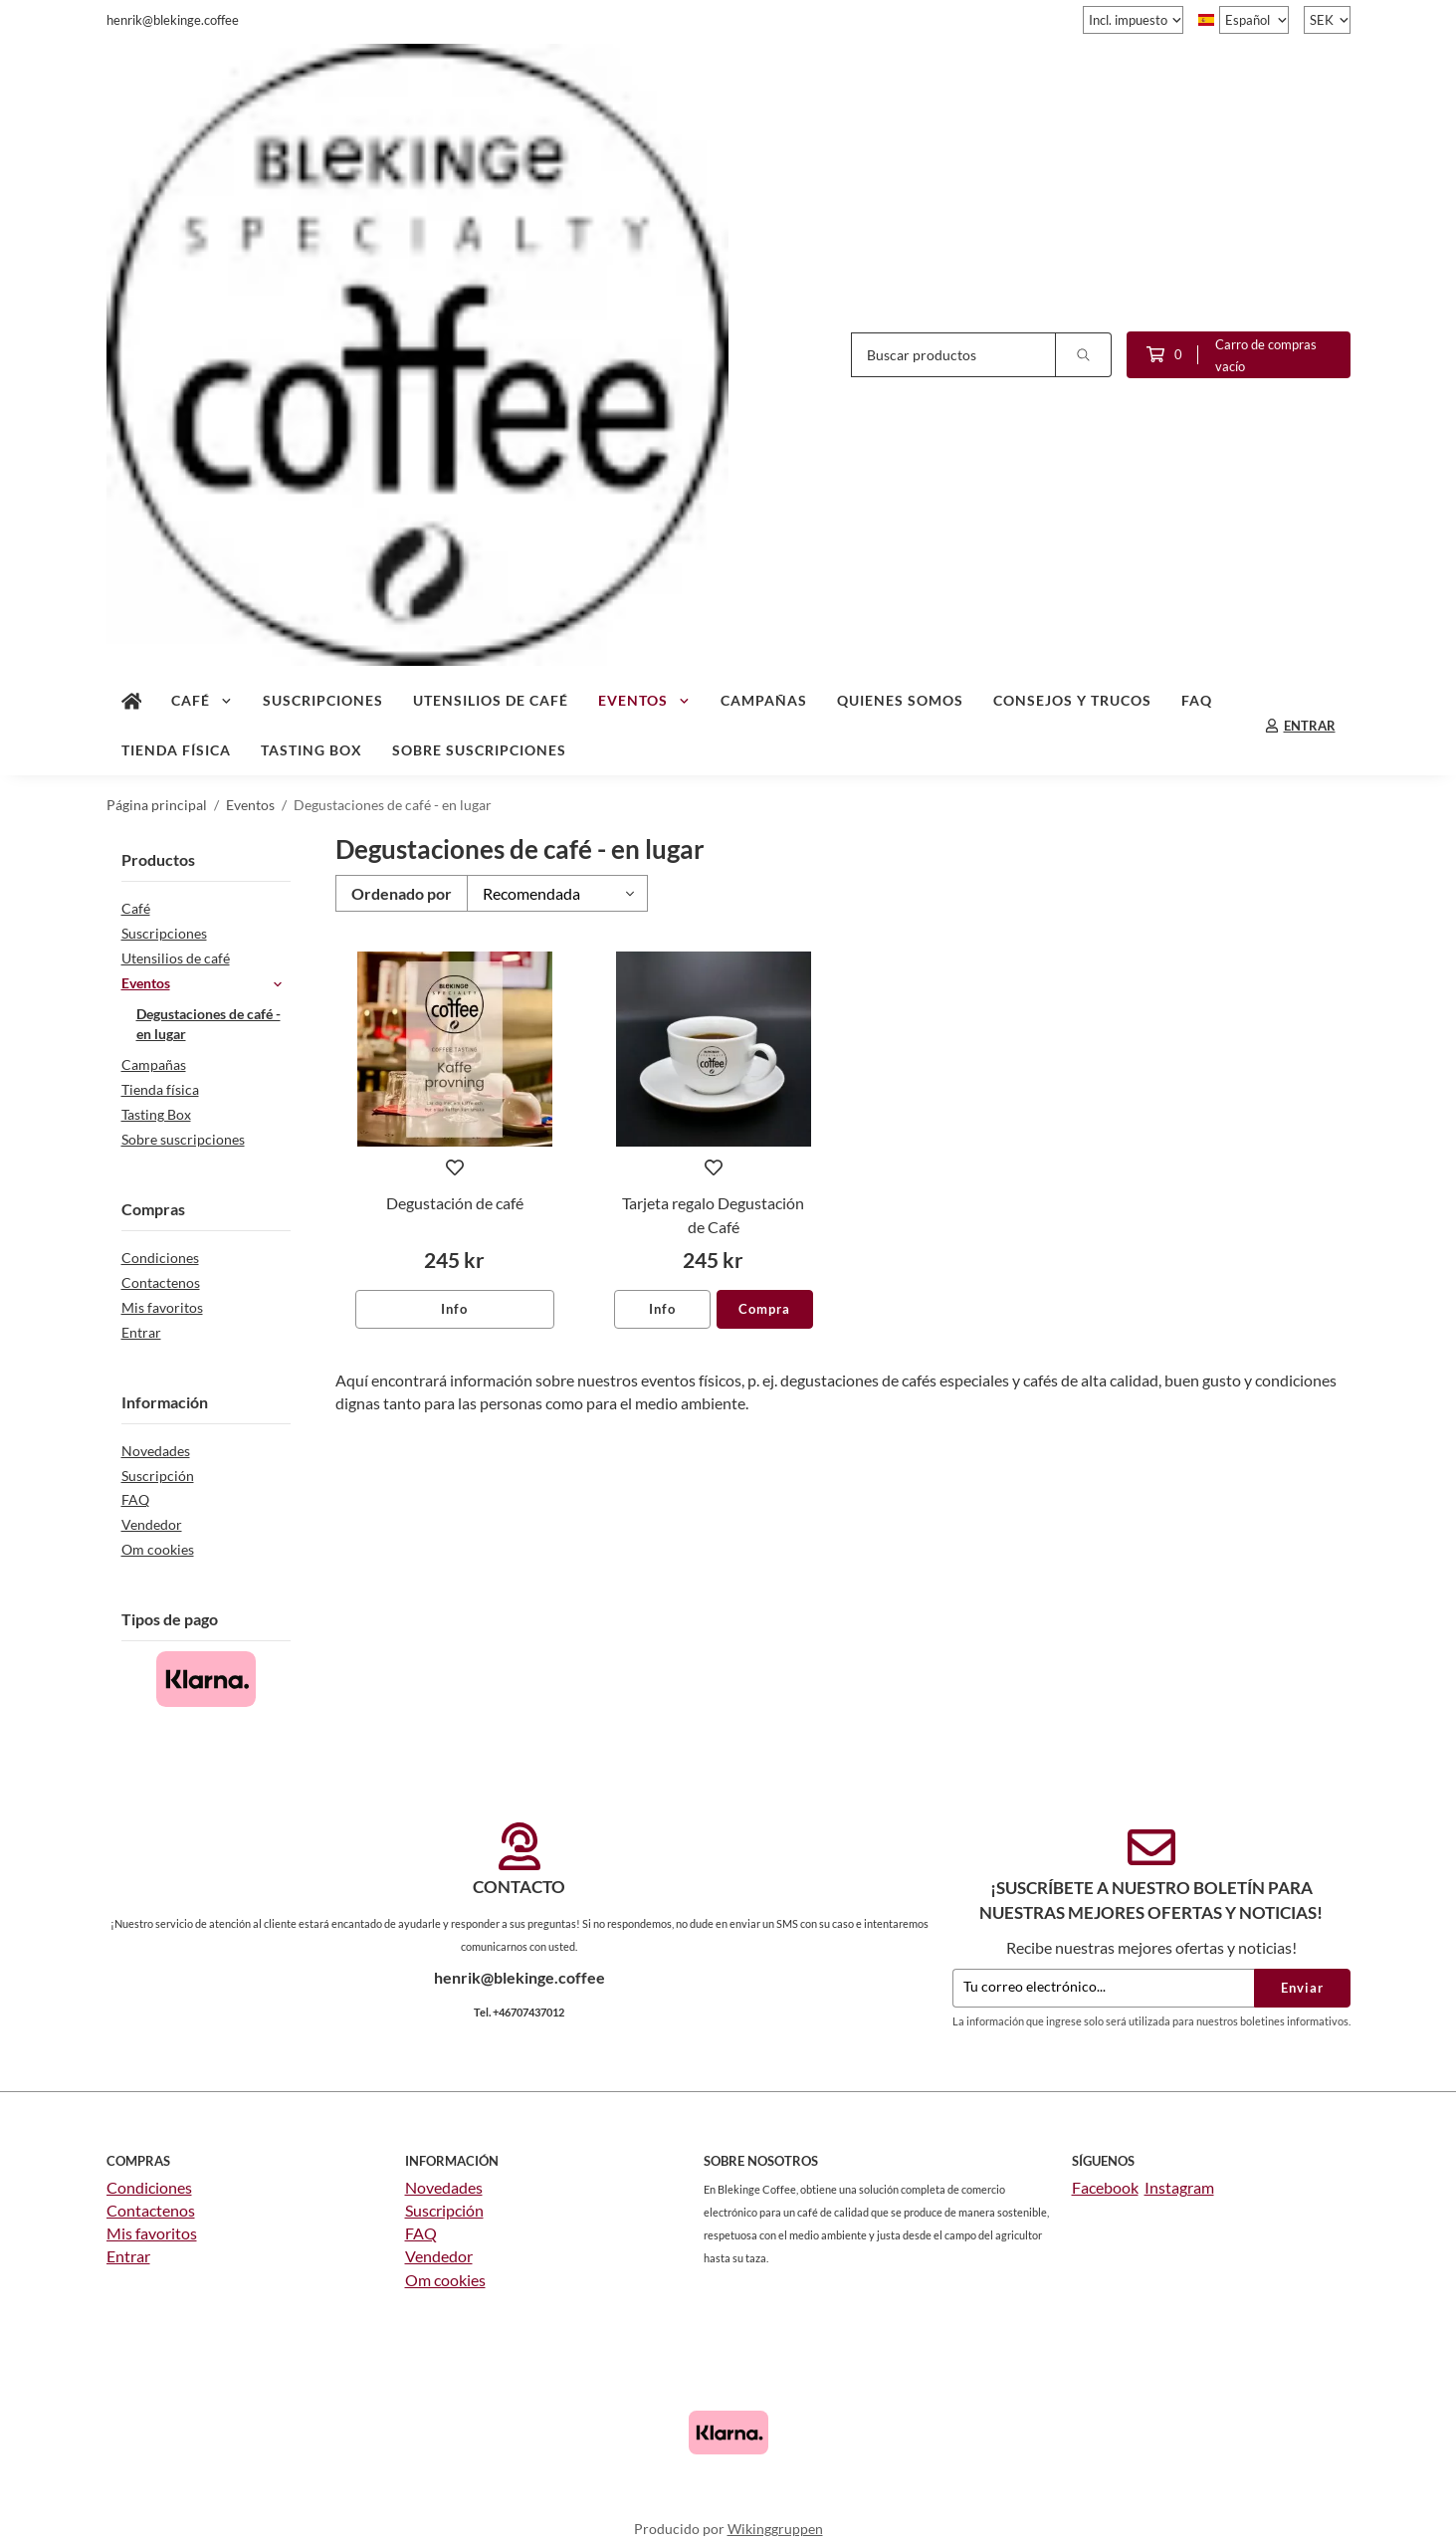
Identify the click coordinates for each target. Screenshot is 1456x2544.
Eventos (644, 700)
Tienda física (176, 750)
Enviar (1302, 1988)
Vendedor (151, 1524)
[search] (1084, 354)
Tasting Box (311, 750)
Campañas (764, 700)
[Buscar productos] (953, 354)
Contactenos (160, 1282)
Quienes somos (900, 700)
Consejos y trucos (1072, 700)
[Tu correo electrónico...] (1103, 1988)
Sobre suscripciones (479, 750)
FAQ (1196, 700)
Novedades (155, 1450)
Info (454, 1309)
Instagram (1179, 2187)
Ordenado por (401, 893)
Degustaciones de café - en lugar (208, 1024)
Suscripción (157, 1475)
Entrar (141, 1332)
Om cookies (157, 1549)
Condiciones (160, 1257)
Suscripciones (323, 700)
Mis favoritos (162, 1307)
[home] (131, 701)
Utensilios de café (490, 700)
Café (202, 700)
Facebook (1105, 2187)
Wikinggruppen (775, 2528)
